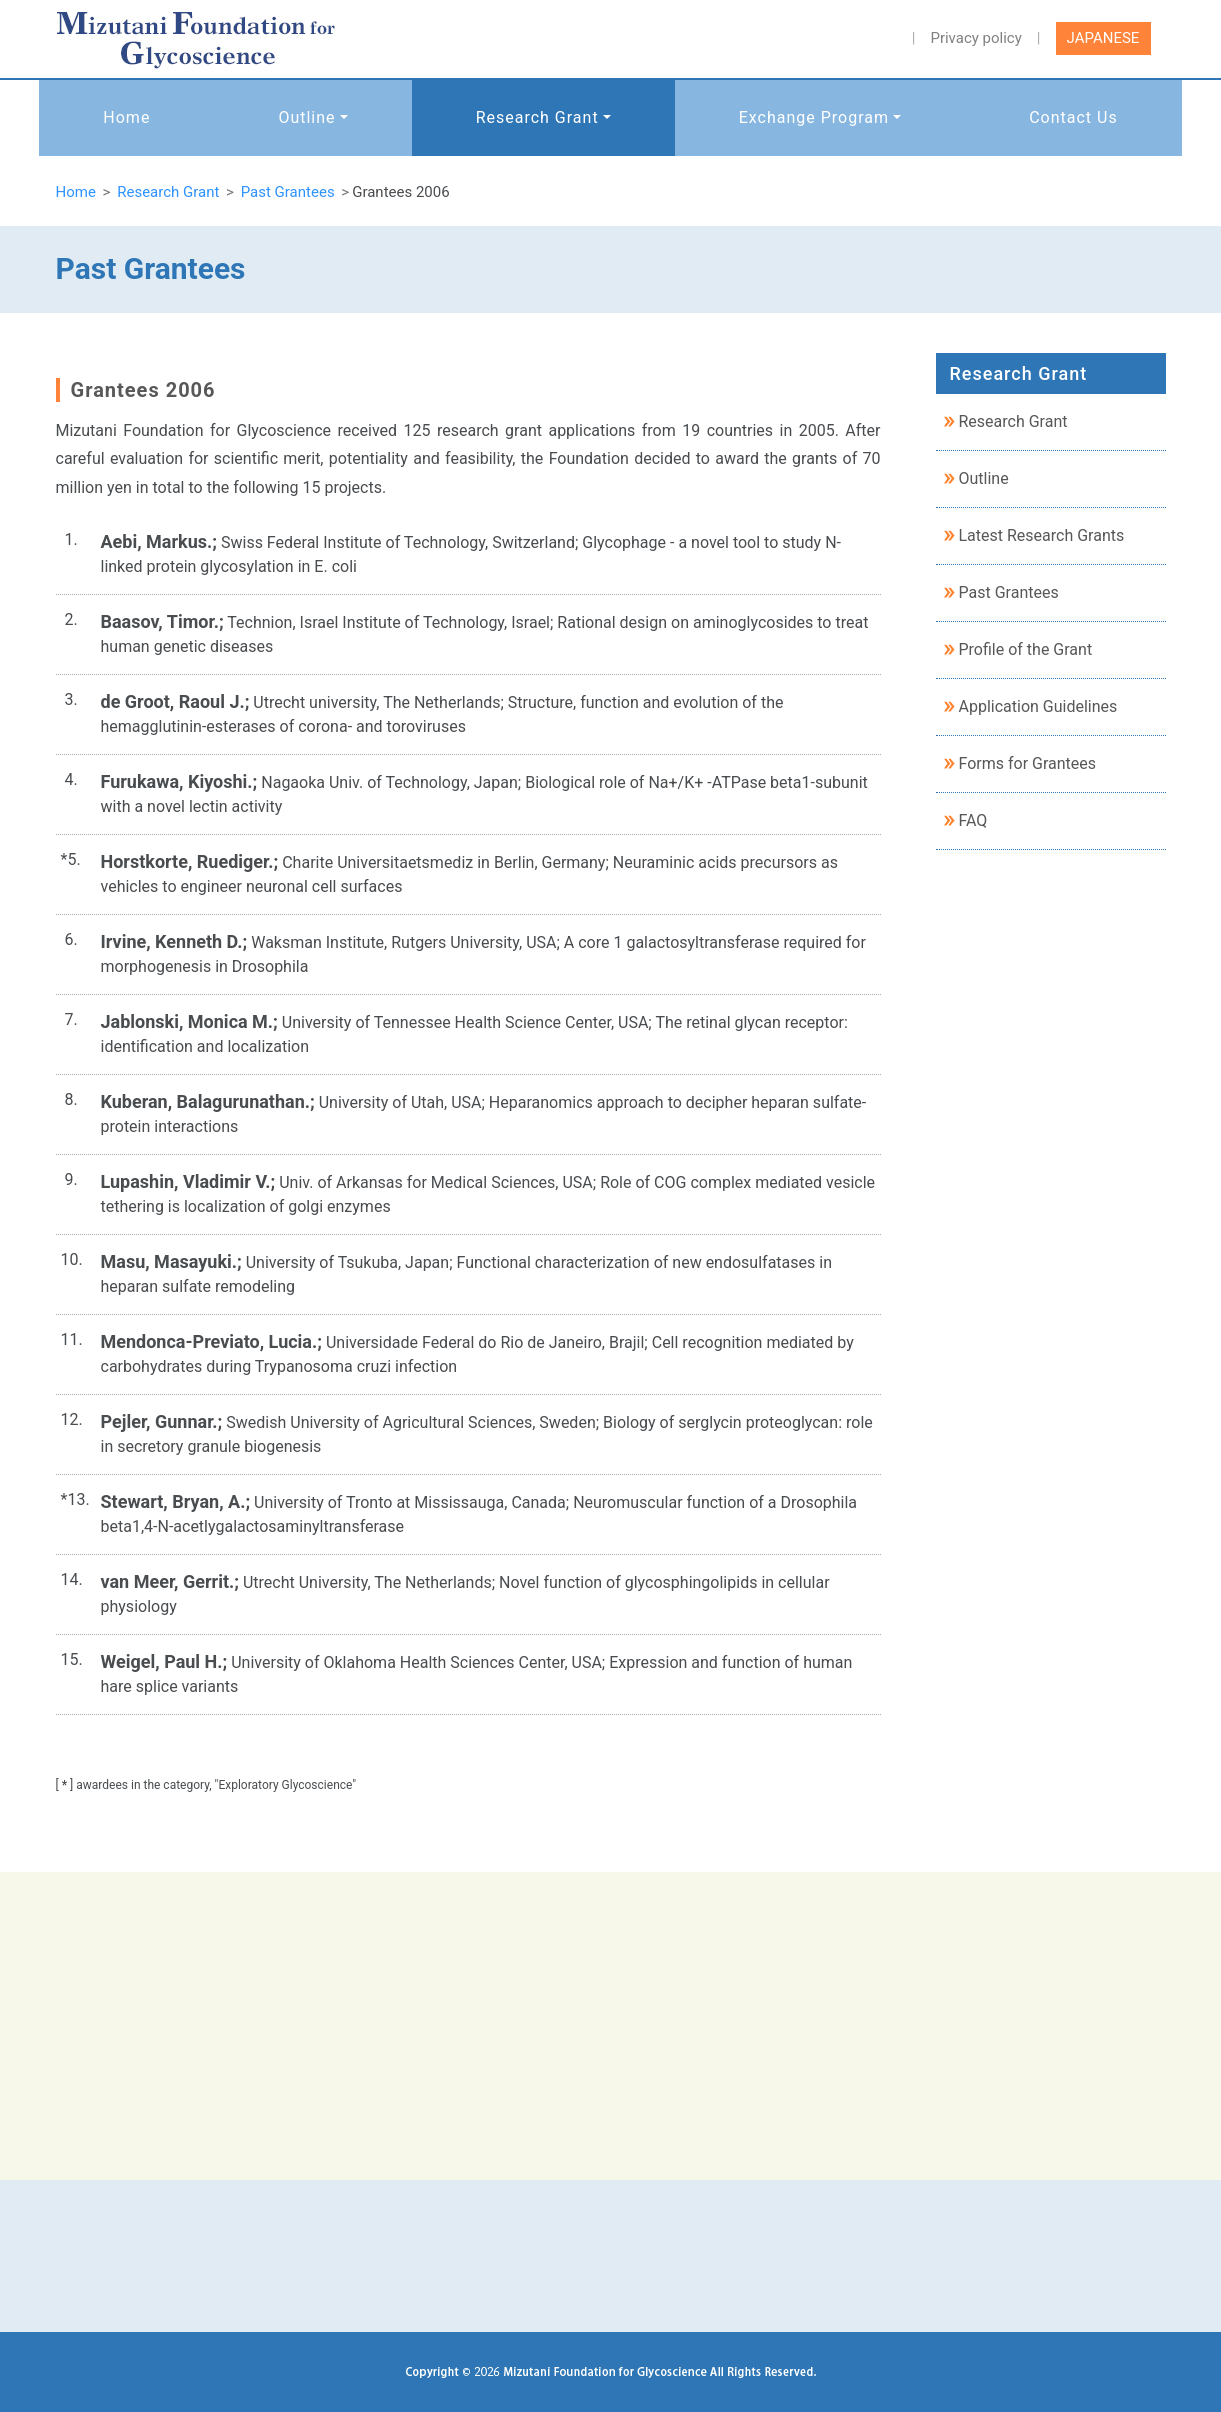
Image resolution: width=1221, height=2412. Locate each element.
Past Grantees (1009, 592)
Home (126, 117)
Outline (306, 117)
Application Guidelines (1038, 706)
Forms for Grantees (1028, 763)
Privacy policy (975, 38)
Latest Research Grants (1042, 535)
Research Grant (537, 117)
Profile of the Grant (1026, 649)
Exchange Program (814, 117)
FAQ (973, 820)
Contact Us (1073, 117)
